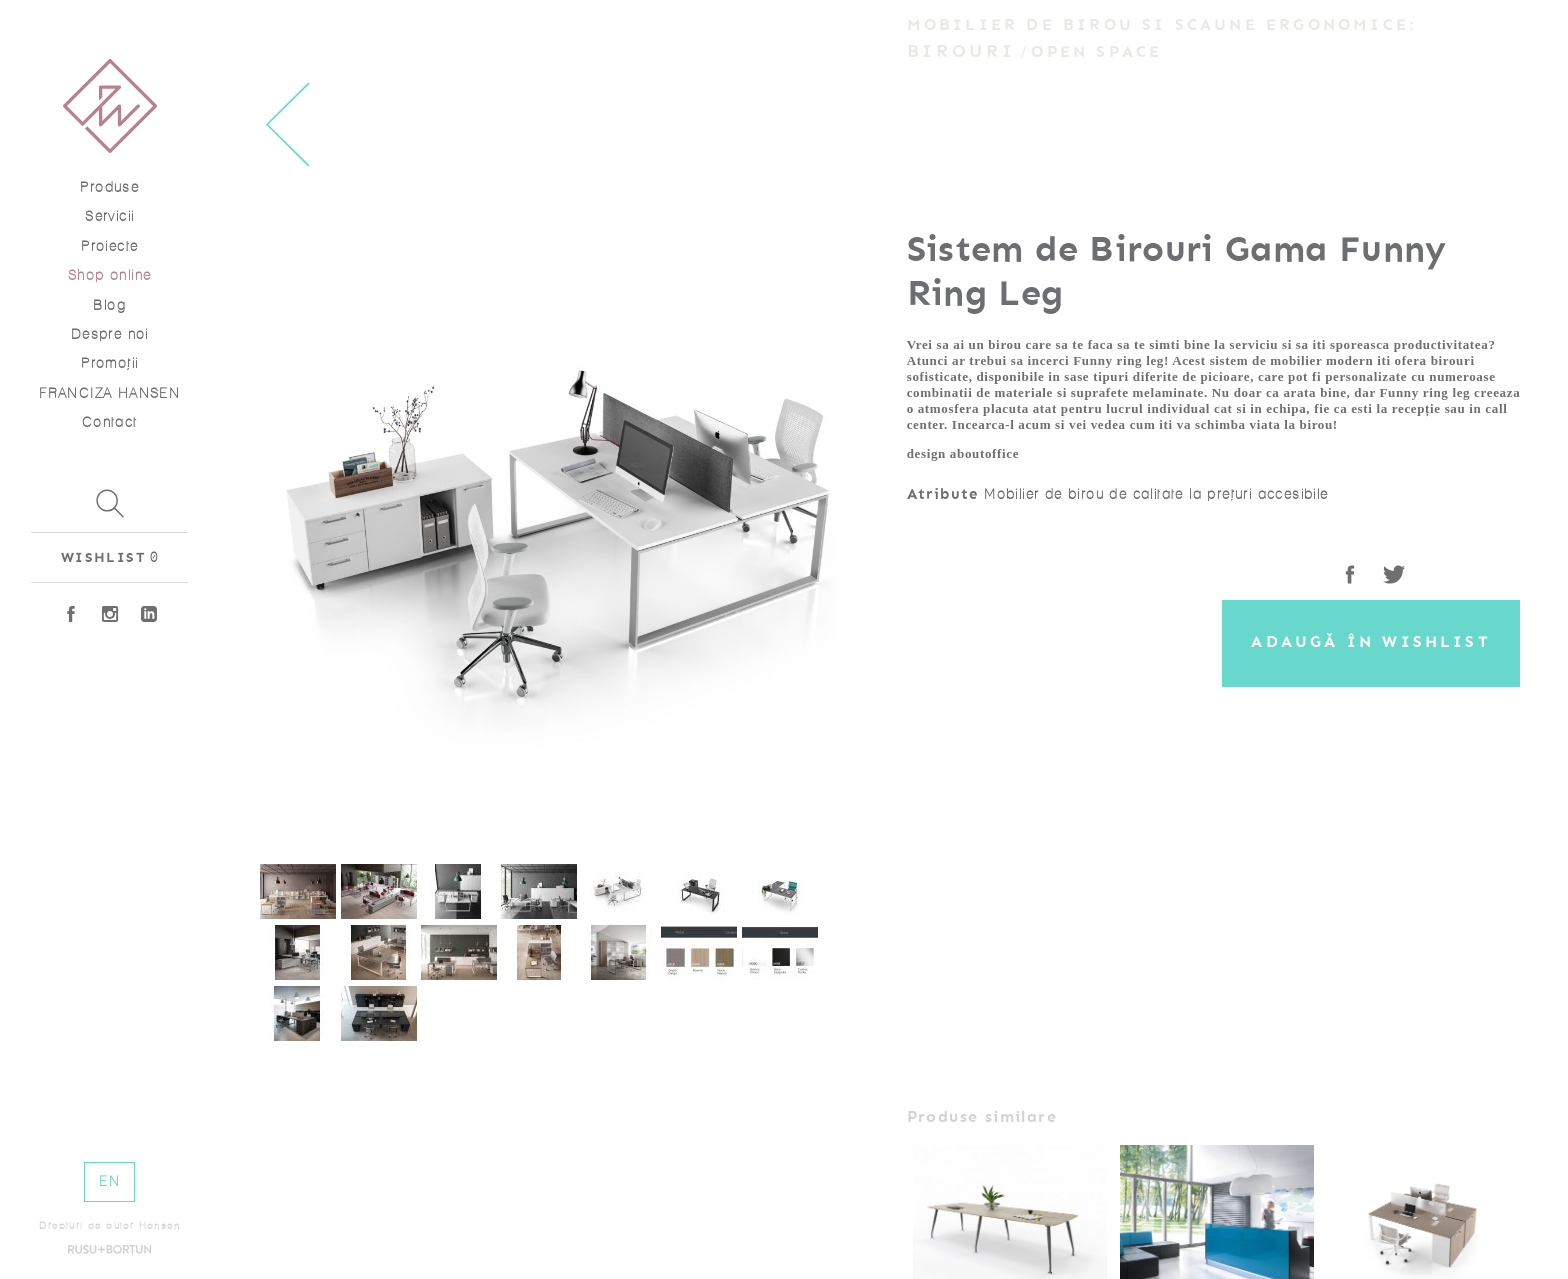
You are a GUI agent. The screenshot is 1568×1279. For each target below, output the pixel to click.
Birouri (961, 51)
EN (109, 1181)
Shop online (109, 275)
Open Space (1096, 52)
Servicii (109, 216)
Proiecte (109, 246)
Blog (109, 305)
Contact (110, 422)
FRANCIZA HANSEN (109, 393)
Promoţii (109, 363)
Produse (109, 187)
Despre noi (110, 334)
